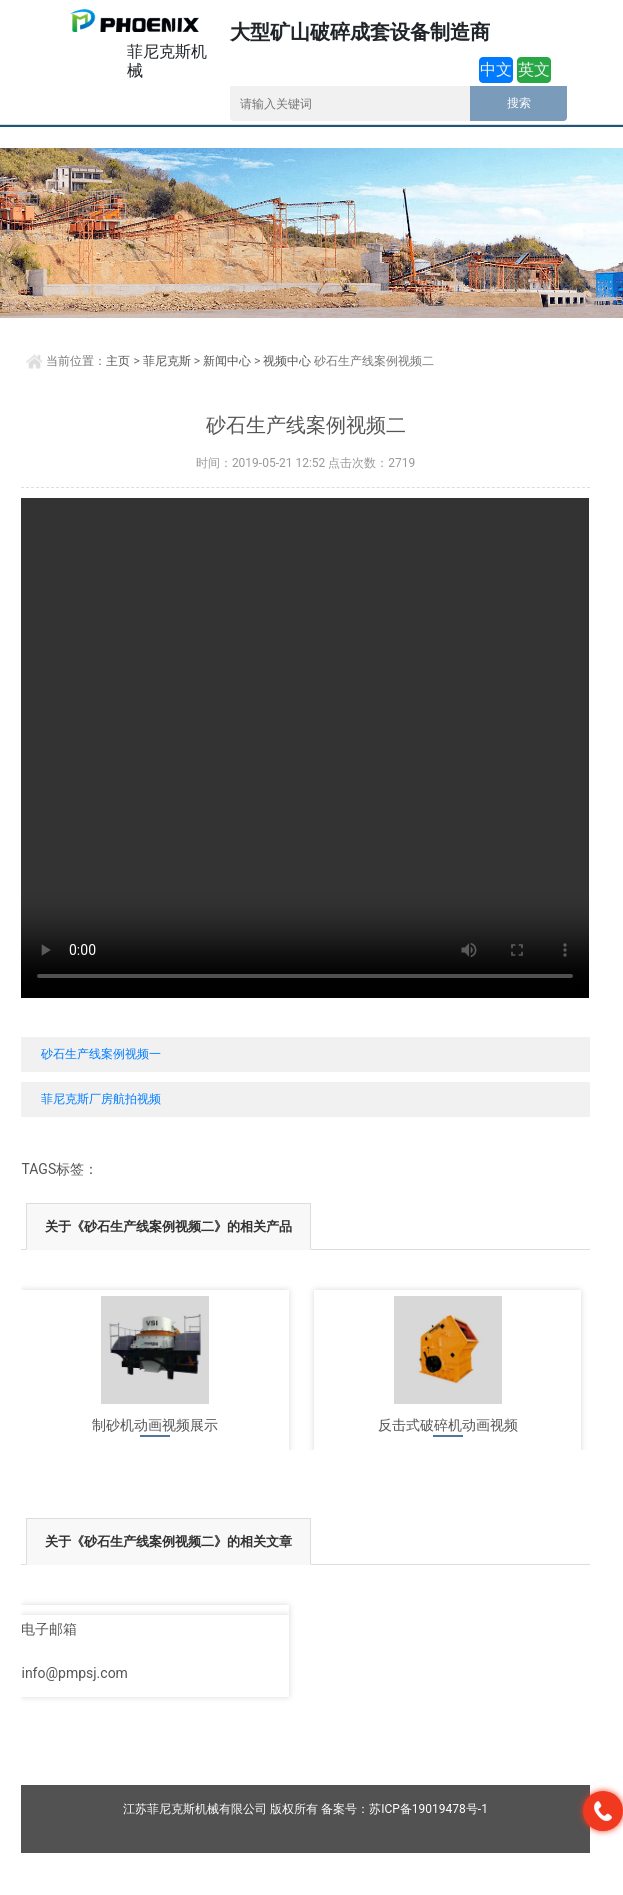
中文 (496, 69)
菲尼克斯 (167, 361)
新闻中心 (227, 361)
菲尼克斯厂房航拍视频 (101, 1099)
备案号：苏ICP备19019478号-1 (404, 1809)
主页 (118, 361)
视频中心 (287, 361)
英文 (534, 69)
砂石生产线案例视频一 (101, 1054)
